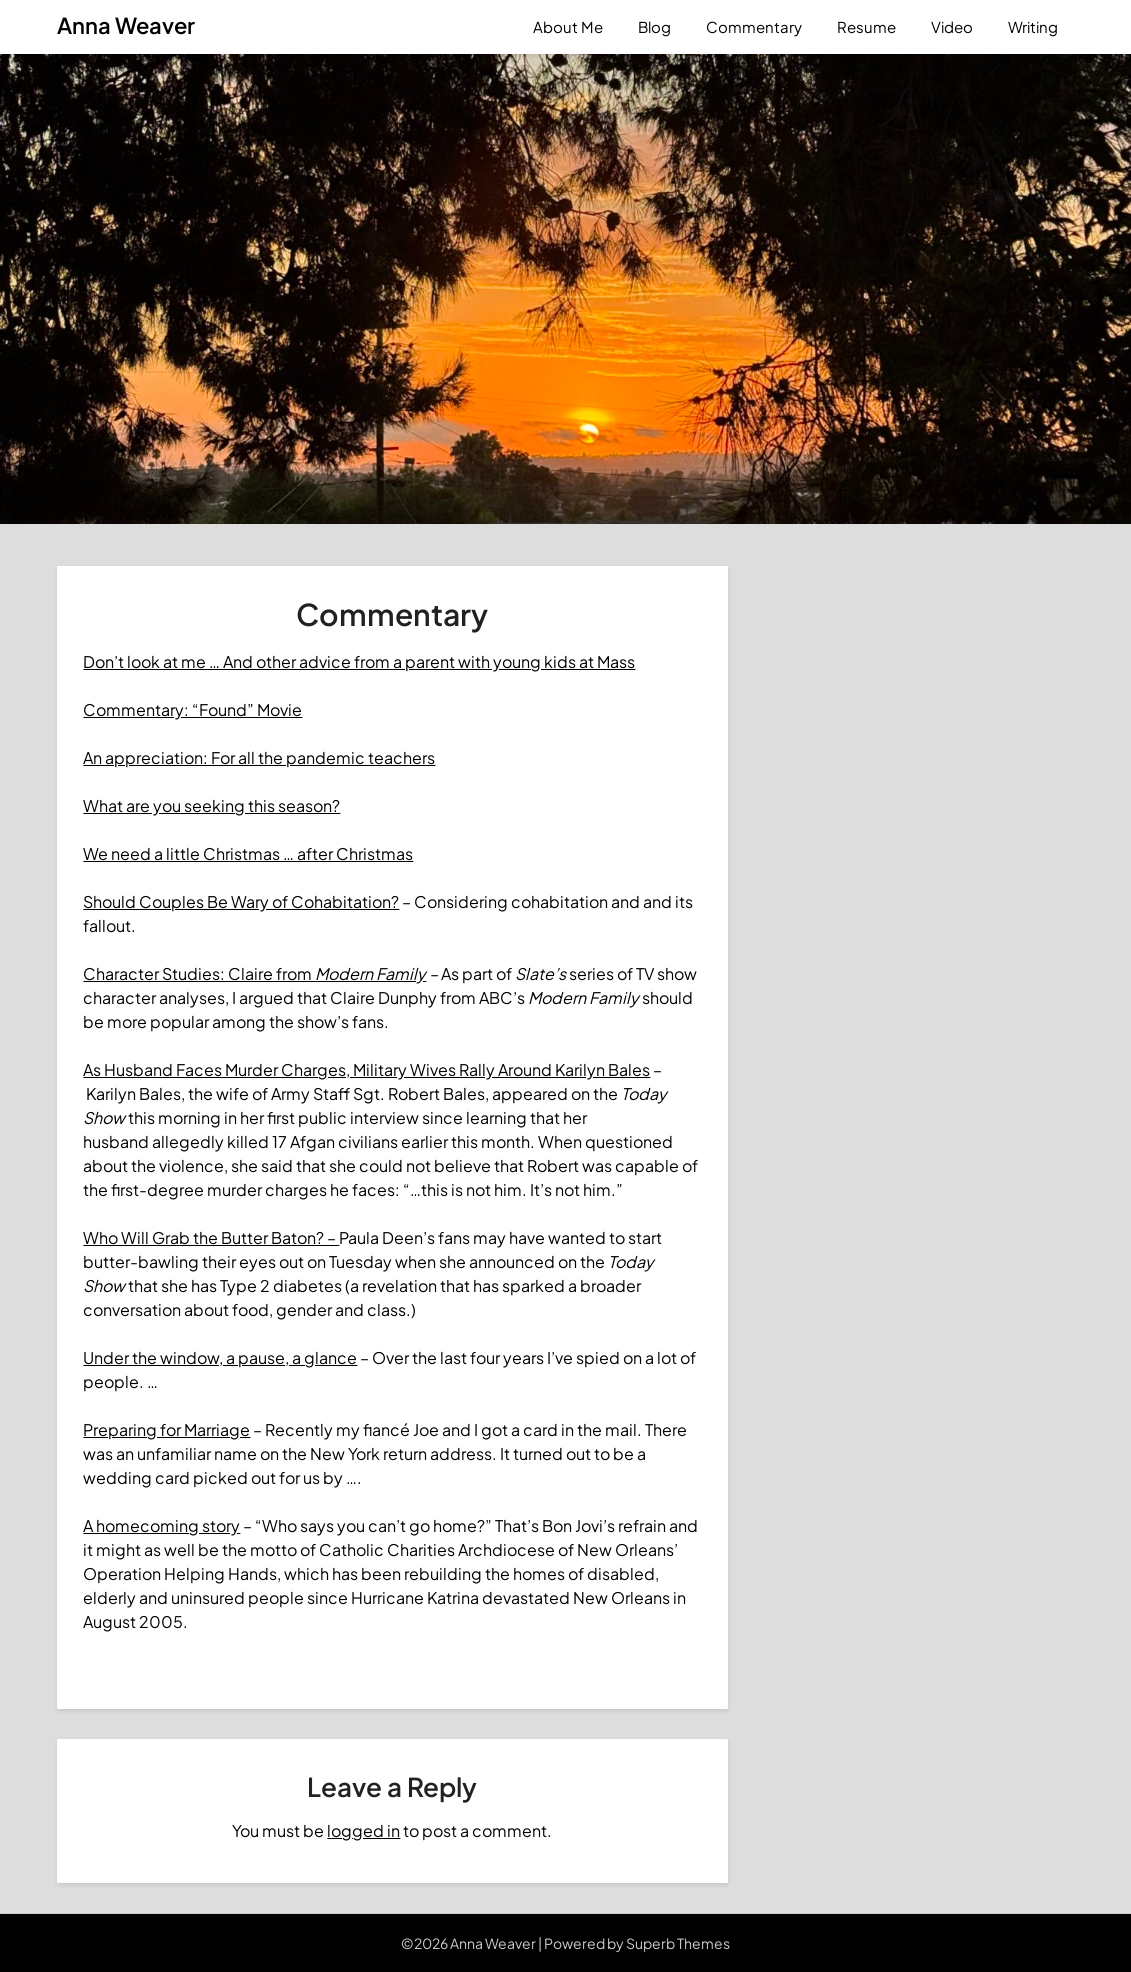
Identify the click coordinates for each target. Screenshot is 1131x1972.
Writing (1033, 26)
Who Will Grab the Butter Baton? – (211, 1237)
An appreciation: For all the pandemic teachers (259, 757)
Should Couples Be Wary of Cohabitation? (241, 901)
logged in (363, 1830)
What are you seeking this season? (211, 805)
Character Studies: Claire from (199, 973)
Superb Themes (678, 1943)
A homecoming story (161, 1525)
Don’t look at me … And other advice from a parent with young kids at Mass (359, 661)
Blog (654, 26)
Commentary (754, 26)
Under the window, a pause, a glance (220, 1357)
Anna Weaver (126, 25)
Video (952, 26)
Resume (866, 26)
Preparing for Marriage (166, 1429)
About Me (568, 26)
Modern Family (370, 973)
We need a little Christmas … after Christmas (248, 853)
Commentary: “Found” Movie (192, 709)
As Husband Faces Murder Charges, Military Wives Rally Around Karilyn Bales (366, 1069)
